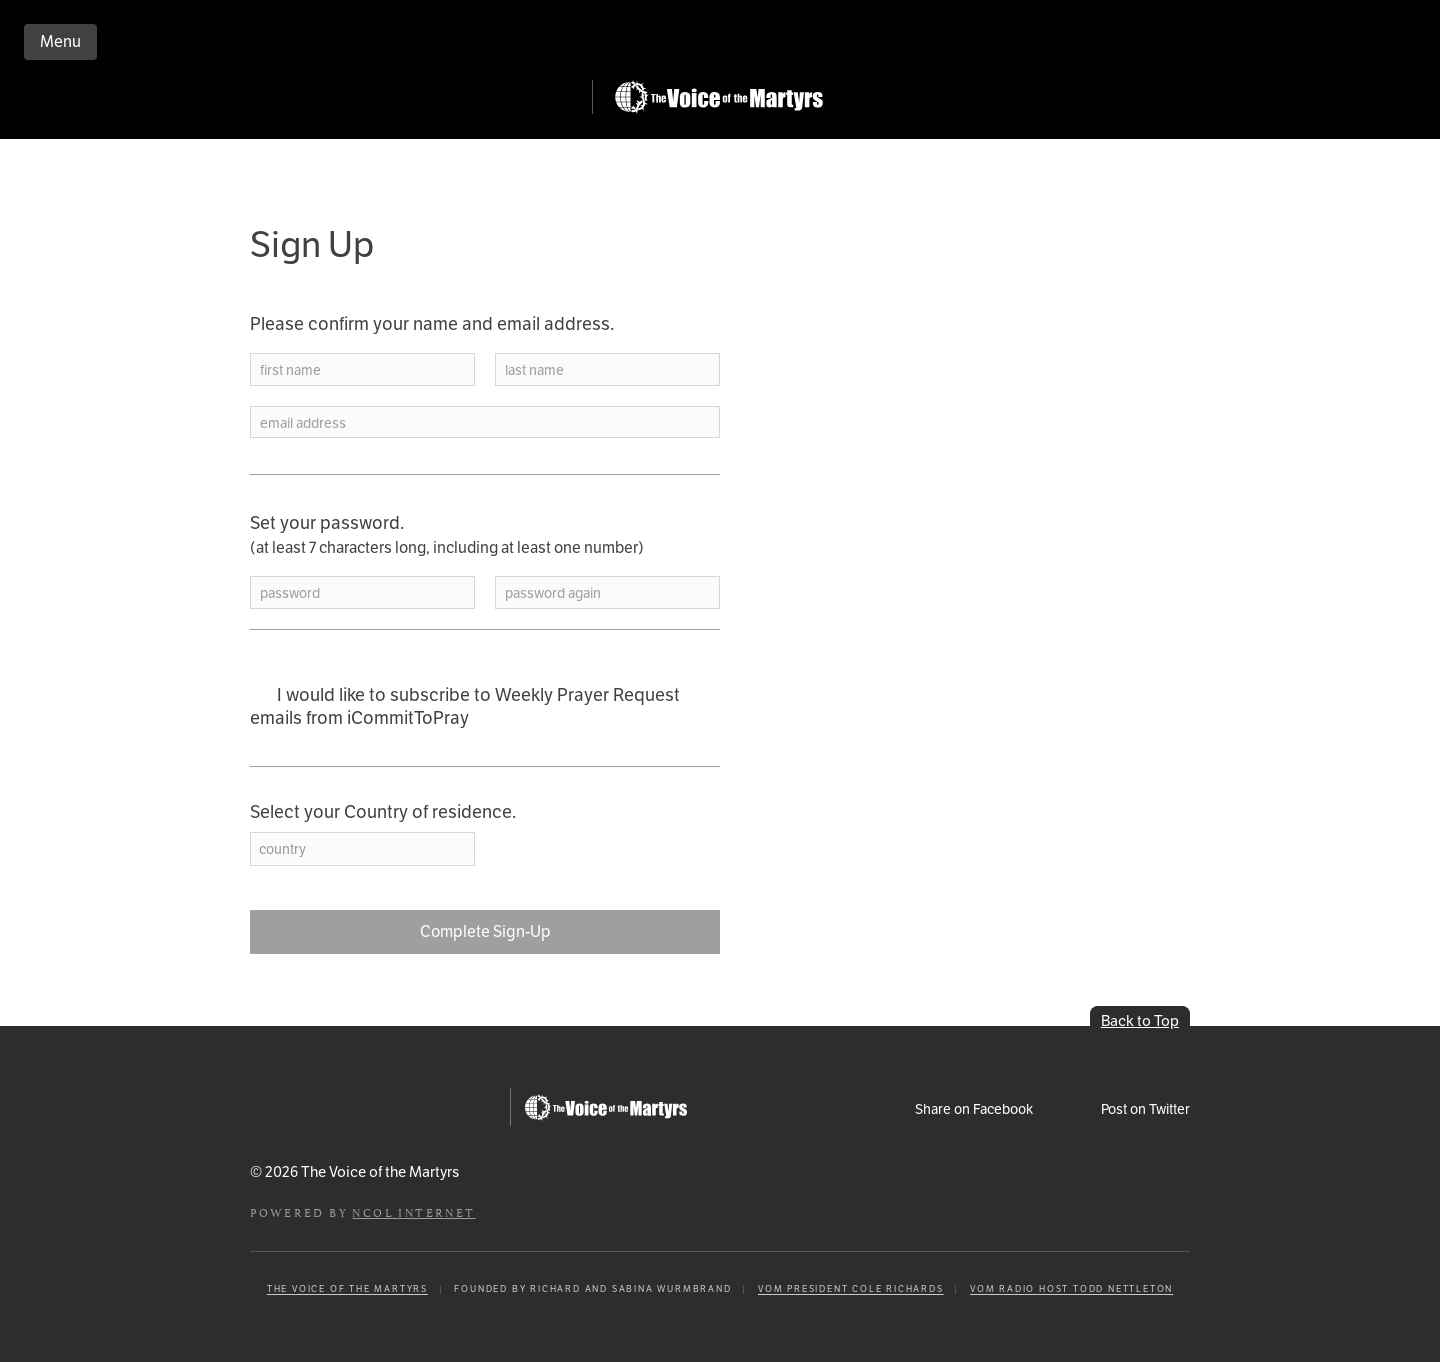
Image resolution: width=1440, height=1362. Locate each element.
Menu (60, 41)
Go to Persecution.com (718, 97)
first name (290, 370)
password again (553, 593)
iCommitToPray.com (418, 102)
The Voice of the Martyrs (347, 1289)
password (290, 593)
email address (303, 423)
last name (534, 370)
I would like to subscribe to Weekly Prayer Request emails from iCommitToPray (465, 706)
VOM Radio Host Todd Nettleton (1071, 1289)
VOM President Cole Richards (851, 1289)
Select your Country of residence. (383, 812)
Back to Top (1140, 1020)
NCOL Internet (413, 1211)
